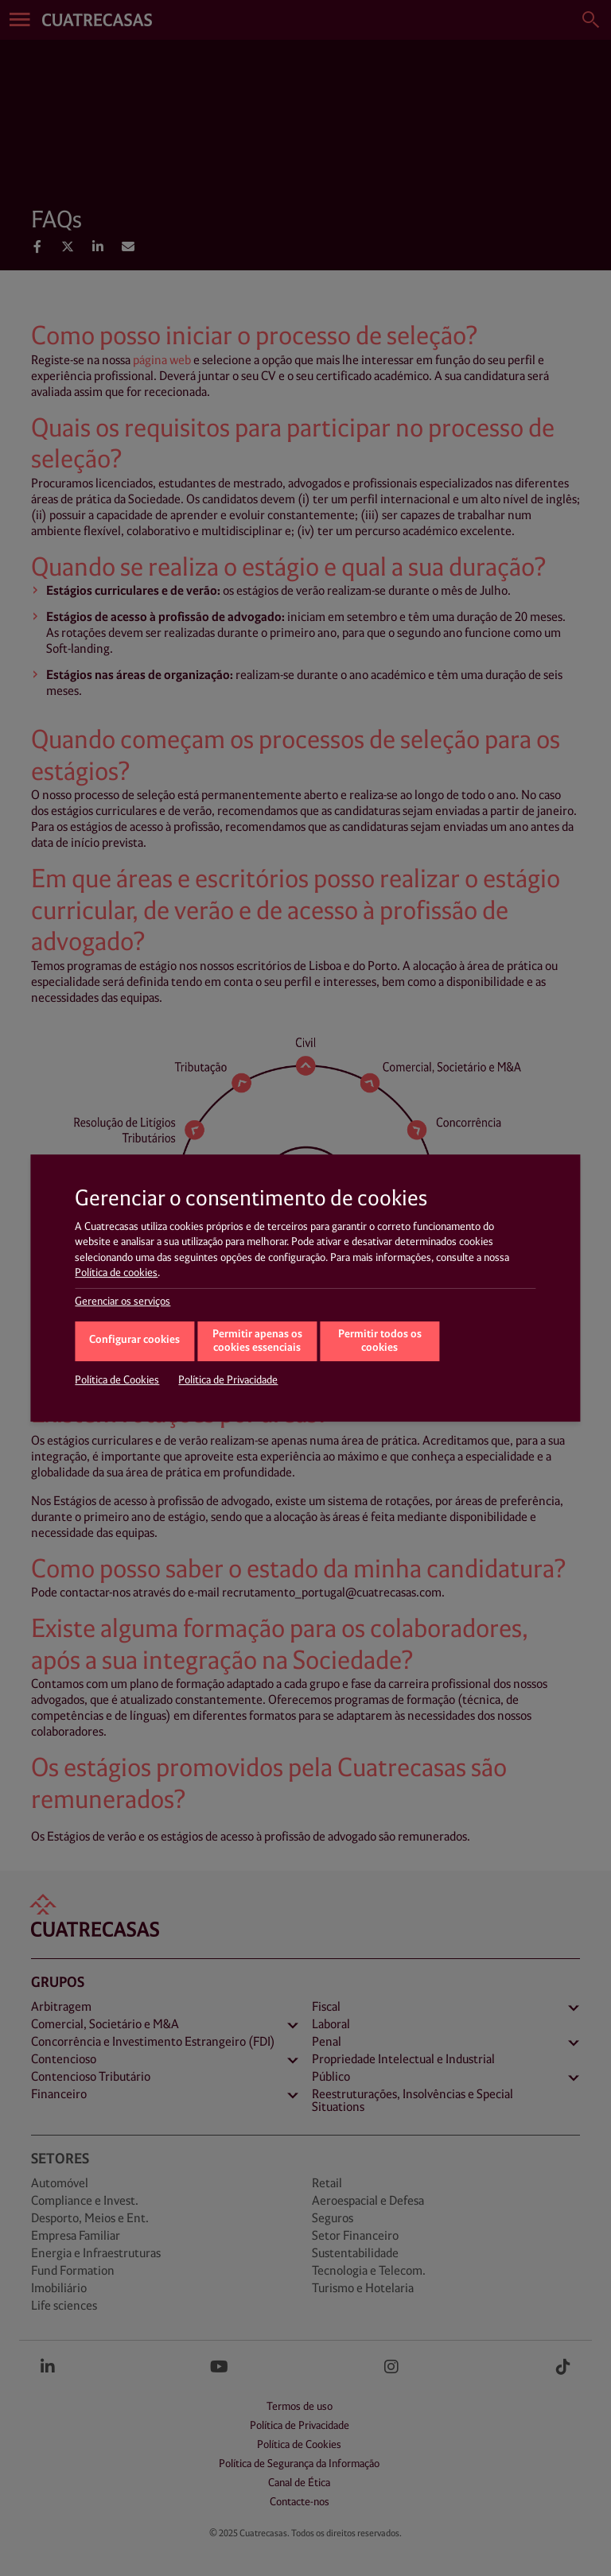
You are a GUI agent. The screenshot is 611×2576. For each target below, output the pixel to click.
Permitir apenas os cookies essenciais (257, 1341)
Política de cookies (116, 1273)
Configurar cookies (134, 1340)
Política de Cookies (117, 1380)
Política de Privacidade (228, 1380)
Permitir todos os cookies (380, 1341)
